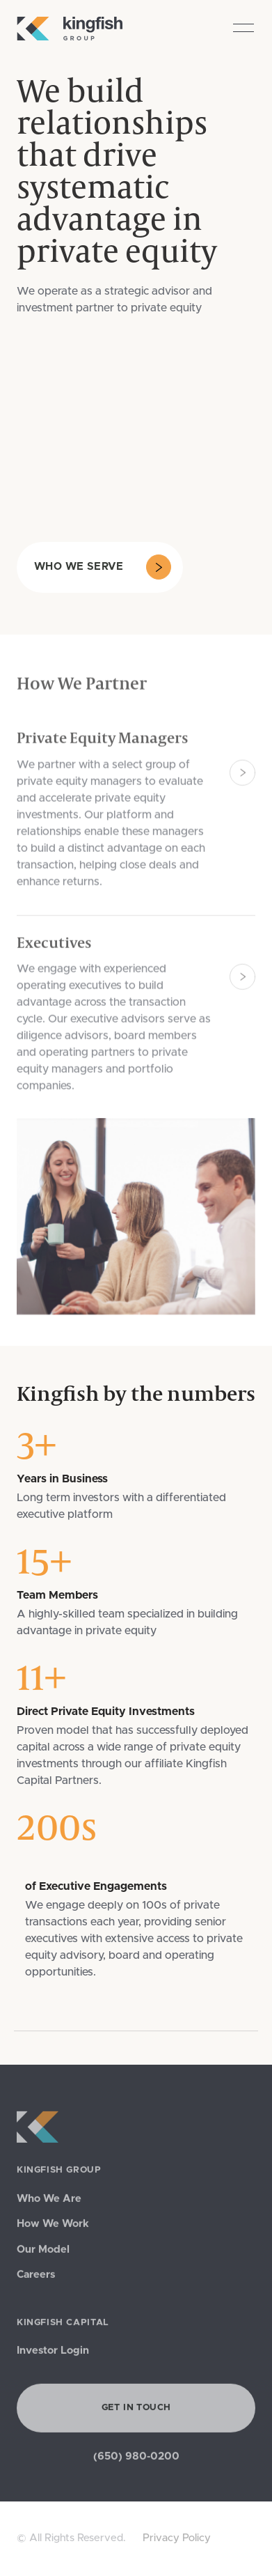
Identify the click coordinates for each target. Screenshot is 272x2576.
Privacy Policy (177, 2538)
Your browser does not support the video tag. (100, 429)
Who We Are (49, 2201)
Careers (36, 2277)
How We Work (53, 2226)
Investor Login (53, 2353)
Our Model (43, 2252)
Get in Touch (136, 2410)
